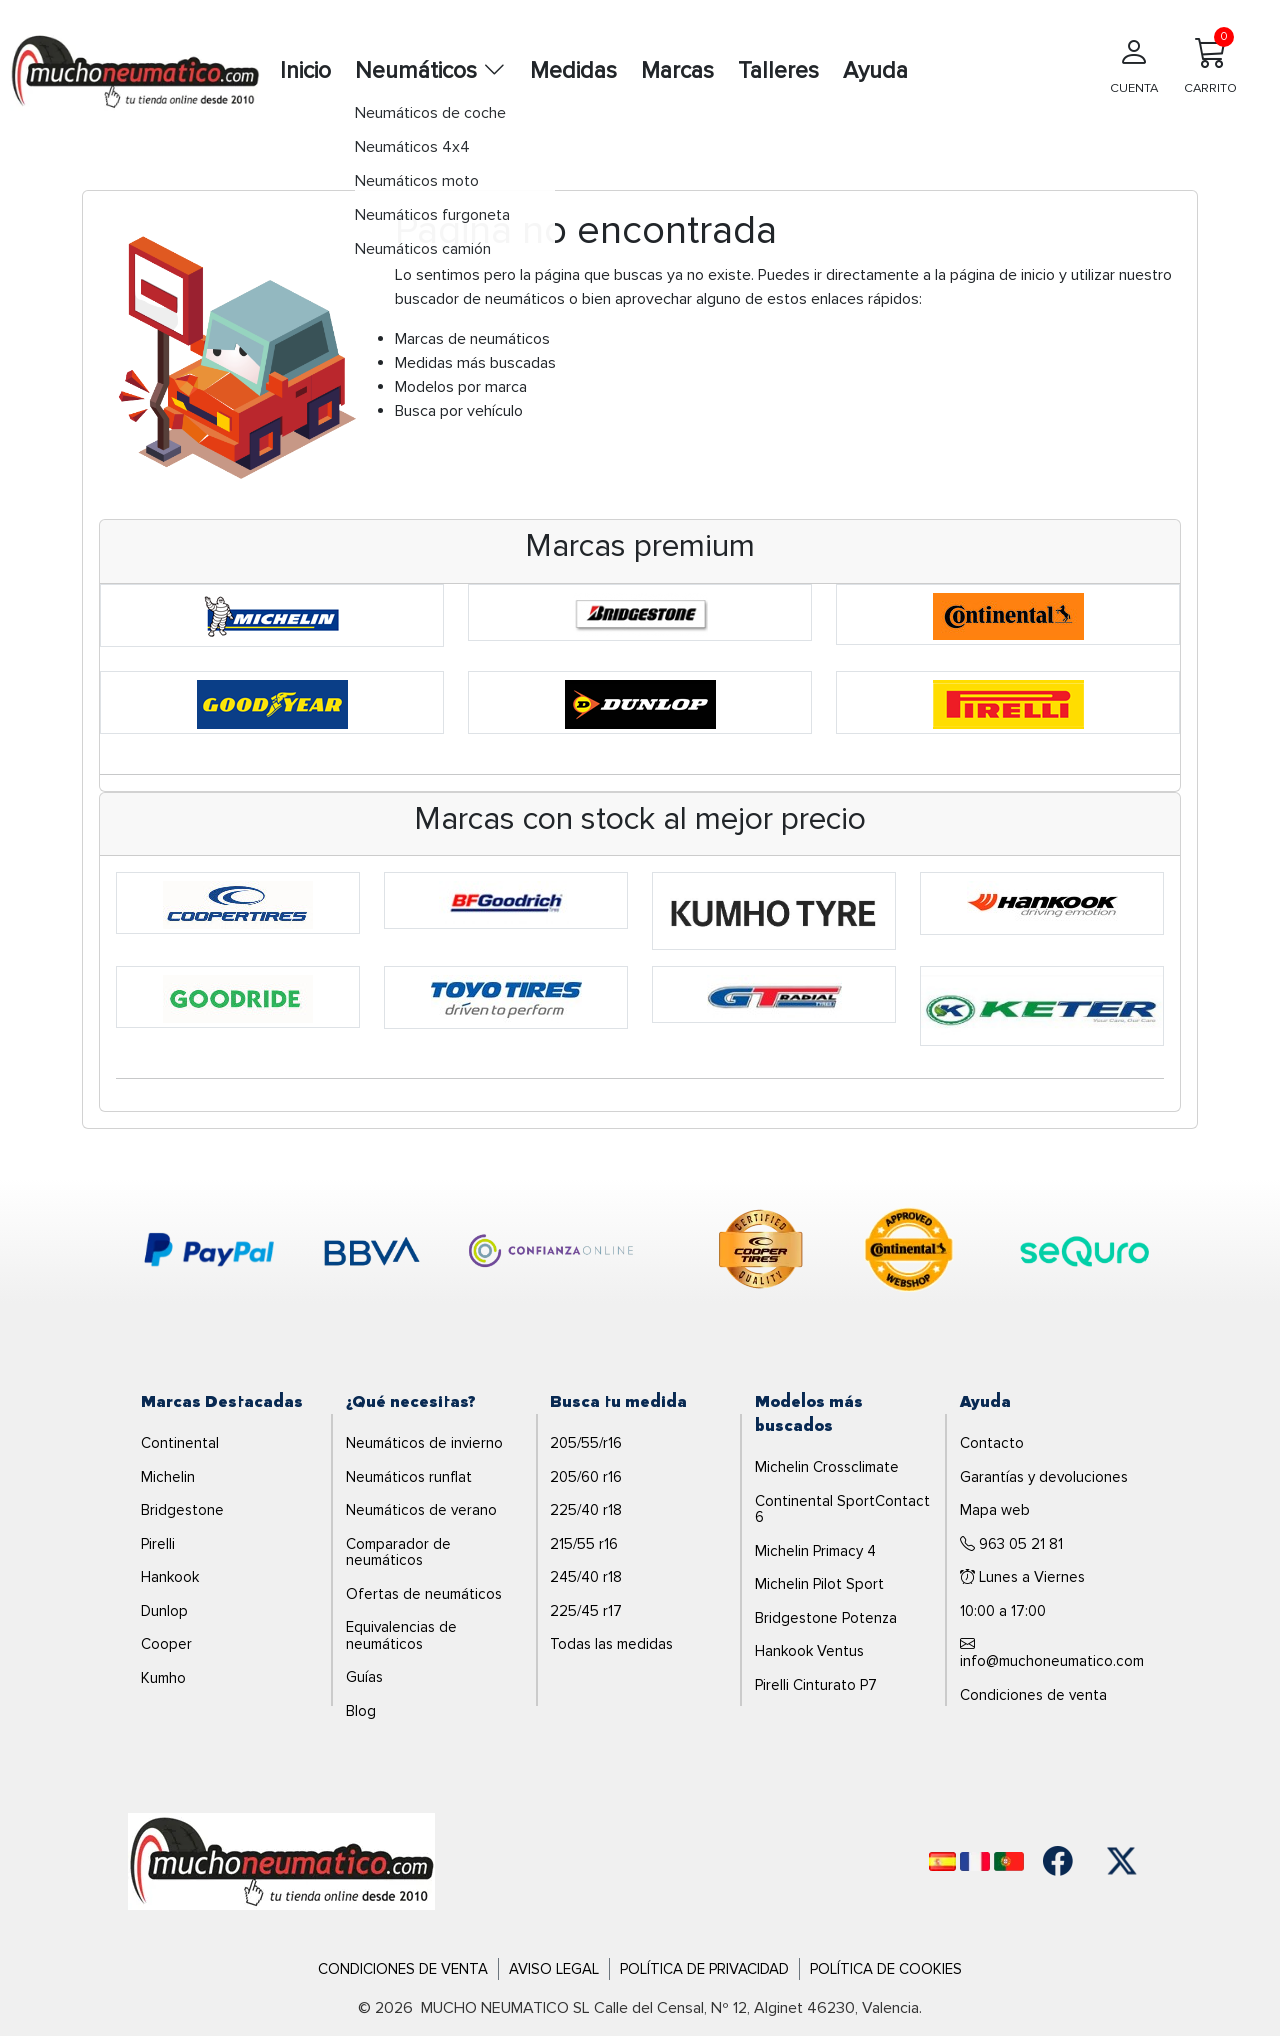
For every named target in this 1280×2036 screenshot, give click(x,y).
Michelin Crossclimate (827, 1467)
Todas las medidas (611, 1644)
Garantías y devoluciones (1044, 1477)
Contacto (992, 1443)
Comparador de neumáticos (398, 1552)
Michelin (168, 1477)
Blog (361, 1711)
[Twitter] (1122, 1861)
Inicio (305, 71)
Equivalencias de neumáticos (401, 1635)
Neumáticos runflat (409, 1477)
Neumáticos (430, 71)
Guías (364, 1677)
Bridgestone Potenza (826, 1618)
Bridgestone (182, 1510)
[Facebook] (1058, 1861)
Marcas (677, 71)
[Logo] (281, 1860)
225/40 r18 (586, 1510)
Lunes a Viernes (1022, 1577)
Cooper (166, 1644)
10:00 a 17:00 (1003, 1611)
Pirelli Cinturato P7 (816, 1685)
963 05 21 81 (1011, 1544)
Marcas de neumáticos (472, 339)
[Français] (975, 1861)
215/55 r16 (584, 1544)
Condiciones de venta (1033, 1695)
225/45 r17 (586, 1611)
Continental (180, 1443)
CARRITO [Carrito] (1210, 61)
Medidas (573, 71)
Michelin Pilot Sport (819, 1584)
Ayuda (875, 71)
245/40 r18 (586, 1577)
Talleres (778, 71)
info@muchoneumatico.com (1052, 1653)
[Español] (942, 1861)
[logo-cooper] (761, 1253)
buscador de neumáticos (480, 299)
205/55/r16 (586, 1443)
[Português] (1009, 1861)
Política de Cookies (886, 1969)
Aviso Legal (554, 1969)
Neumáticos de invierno (424, 1443)
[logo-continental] (909, 1253)
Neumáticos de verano (421, 1510)
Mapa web (995, 1510)
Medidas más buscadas (475, 363)
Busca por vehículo (459, 411)
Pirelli (158, 1544)
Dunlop (164, 1611)
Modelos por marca (461, 387)
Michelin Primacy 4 (815, 1551)
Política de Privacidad (704, 1969)
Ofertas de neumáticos (424, 1594)
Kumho (163, 1678)
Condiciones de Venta (403, 1969)
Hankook (170, 1577)
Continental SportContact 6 (842, 1509)
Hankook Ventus (809, 1651)
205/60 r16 (586, 1477)
